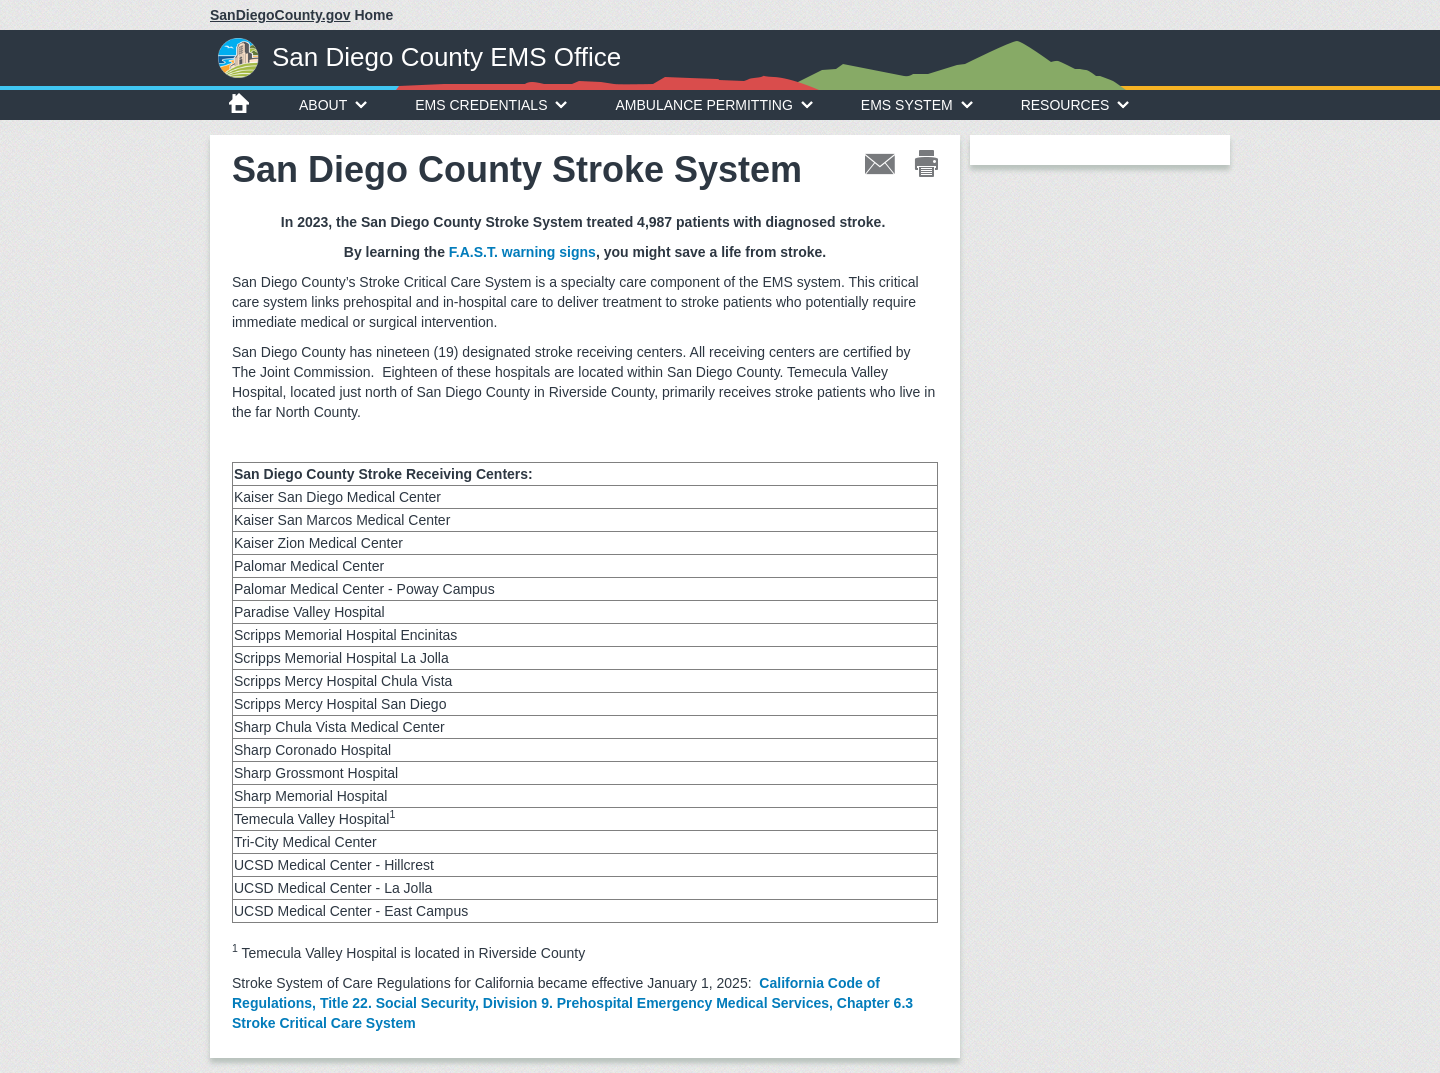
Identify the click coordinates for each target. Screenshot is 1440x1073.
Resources (1075, 105)
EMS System (917, 105)
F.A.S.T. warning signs (522, 252)
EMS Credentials (491, 105)
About (333, 105)
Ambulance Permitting (713, 105)
